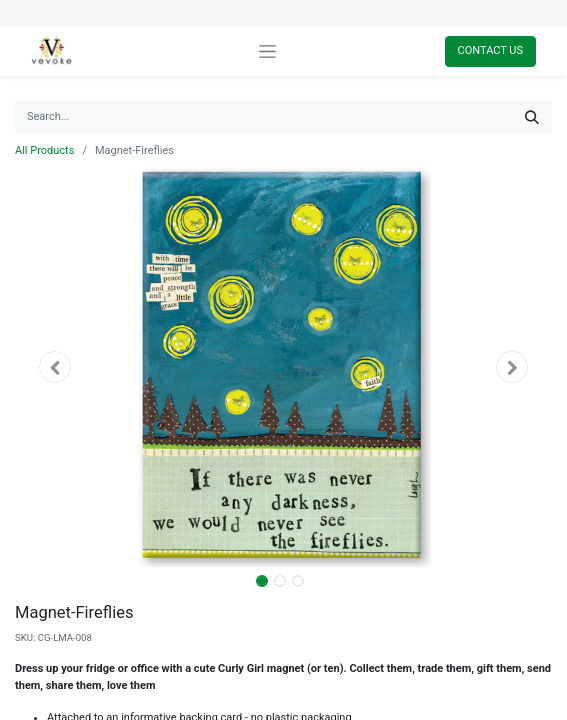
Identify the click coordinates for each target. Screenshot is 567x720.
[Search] (532, 117)
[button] (55, 367)
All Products (44, 150)
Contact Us (490, 50)
